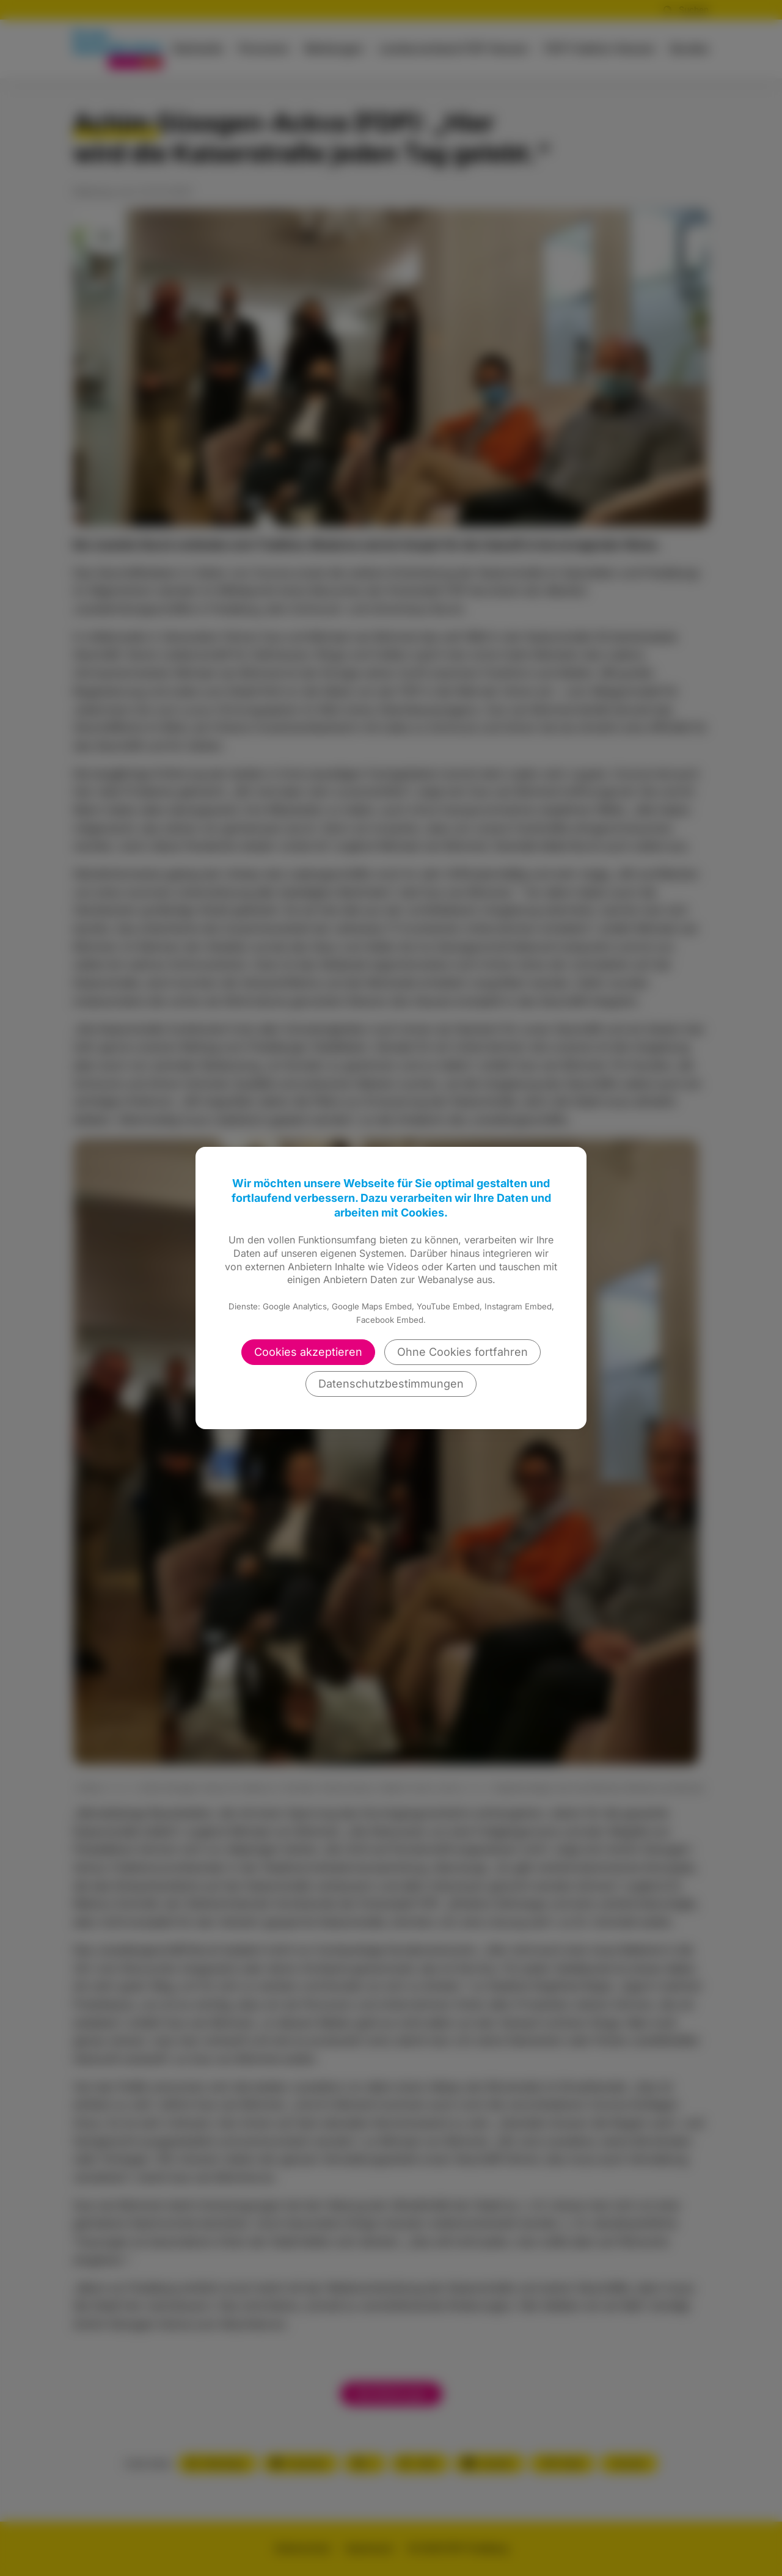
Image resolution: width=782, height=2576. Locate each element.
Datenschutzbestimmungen (391, 1383)
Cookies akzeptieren (308, 1351)
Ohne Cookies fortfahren (462, 1351)
